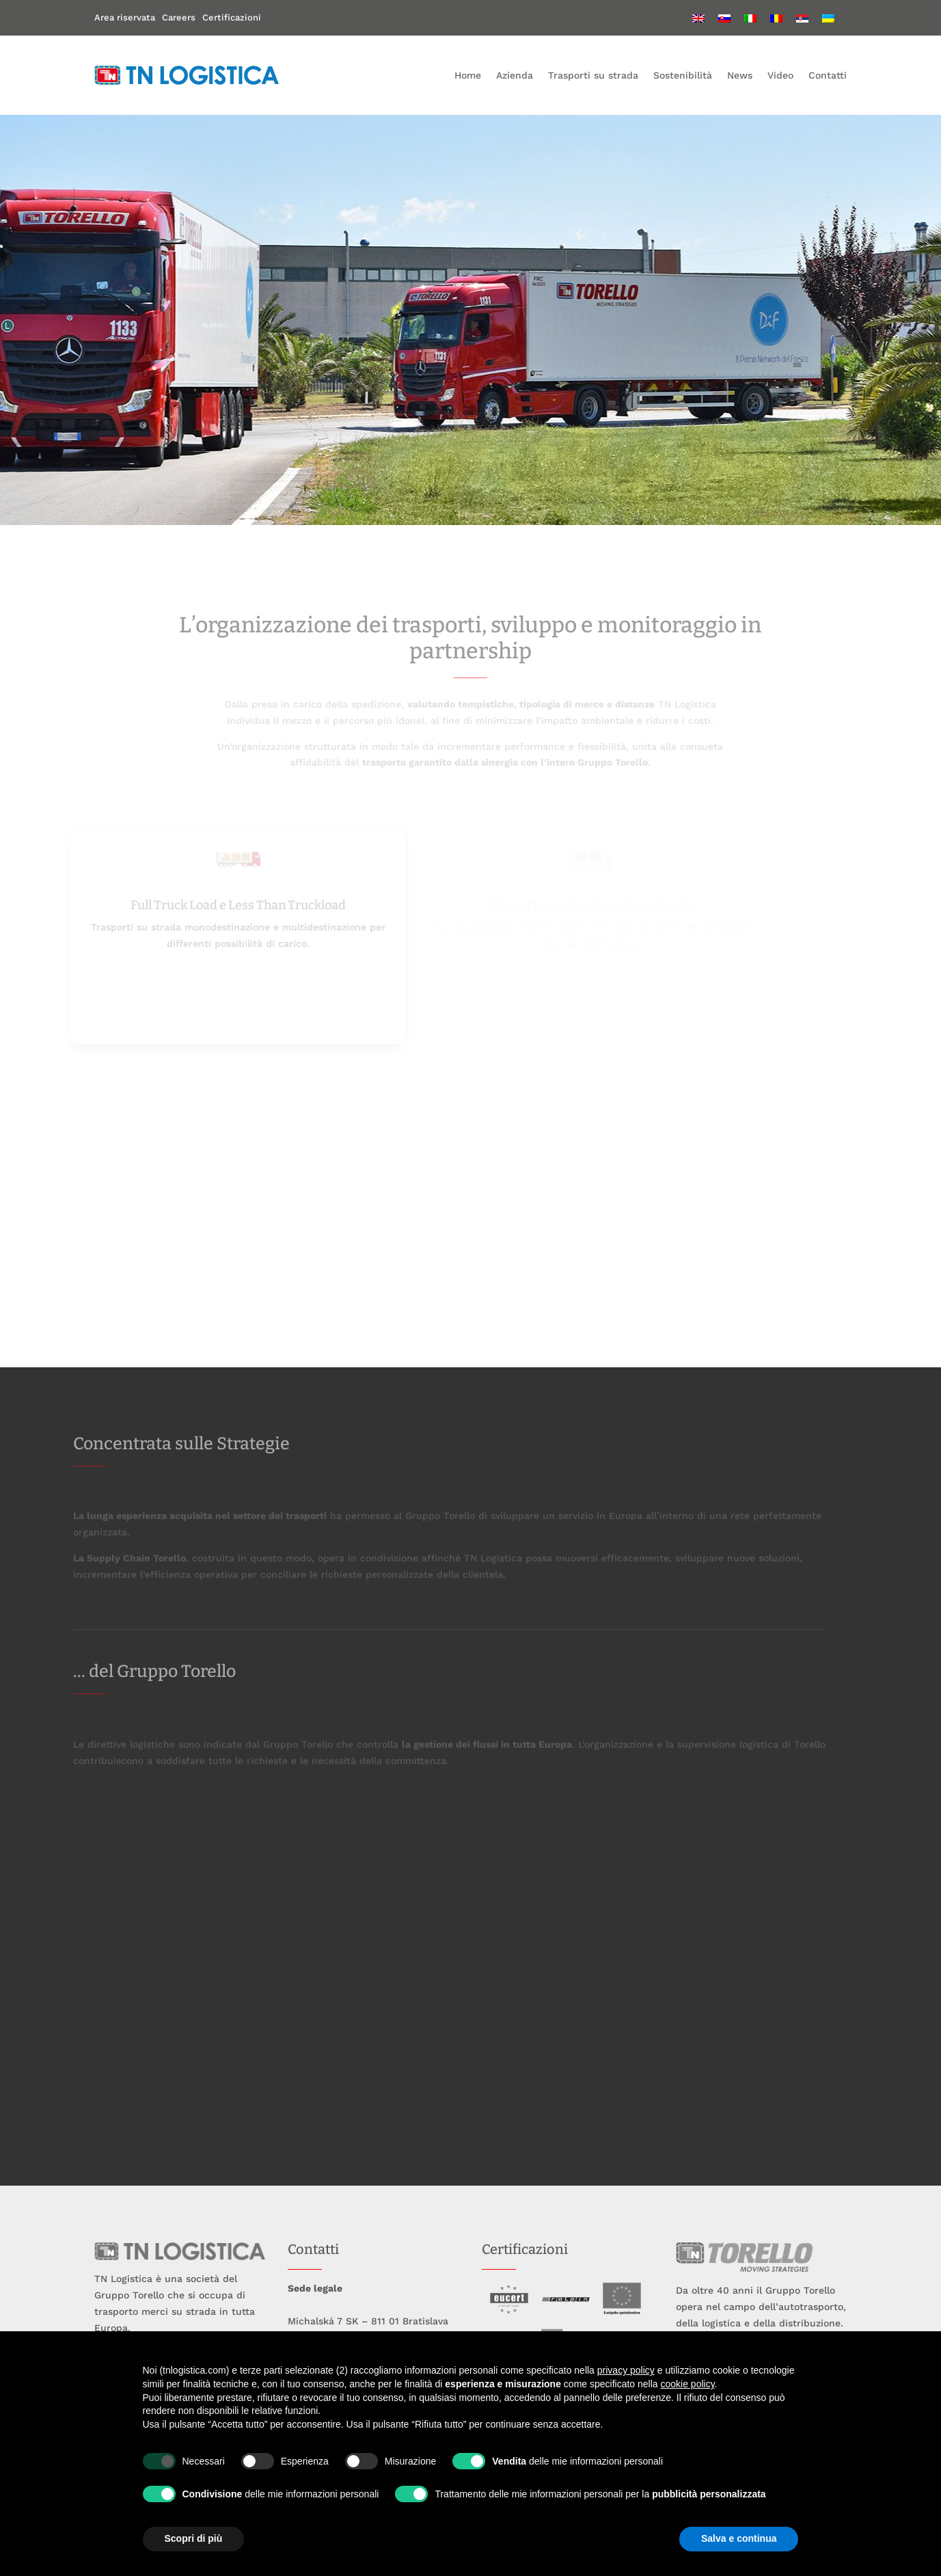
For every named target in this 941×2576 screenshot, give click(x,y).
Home (467, 75)
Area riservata (124, 17)
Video (780, 75)
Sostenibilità (682, 75)
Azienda (514, 75)
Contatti (827, 75)
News (739, 75)
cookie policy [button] (687, 2383)
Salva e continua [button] (738, 2538)
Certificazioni (231, 17)
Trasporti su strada (593, 75)
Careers (178, 17)
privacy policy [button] (626, 2370)
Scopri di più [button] (194, 2538)
